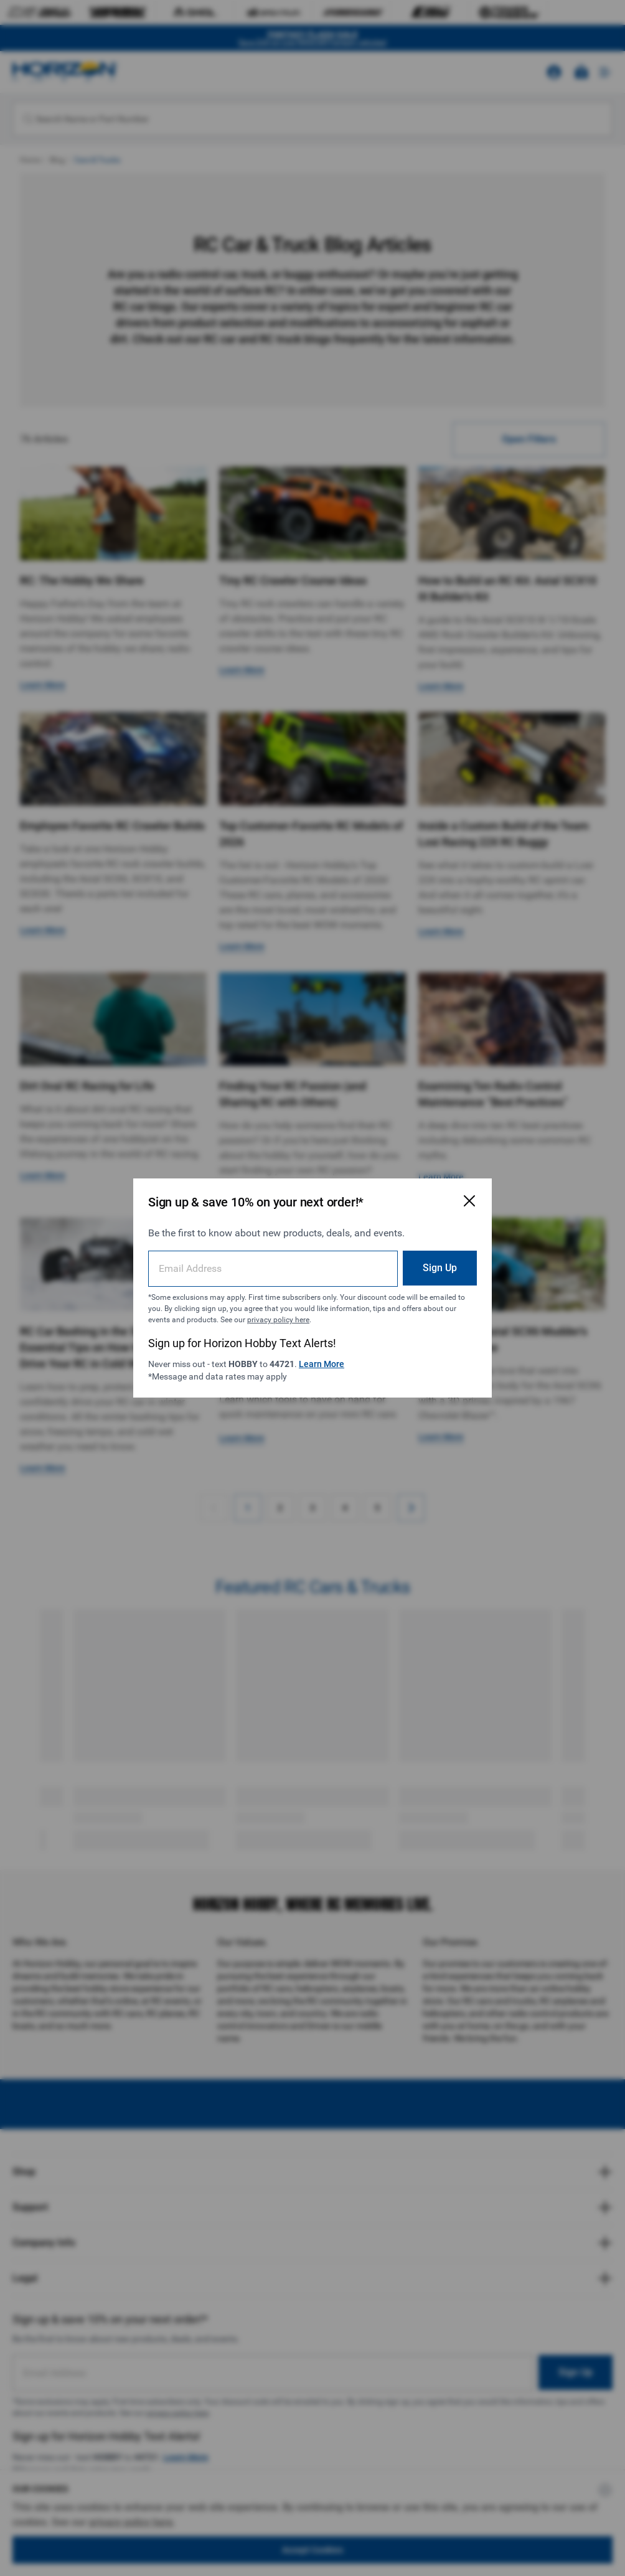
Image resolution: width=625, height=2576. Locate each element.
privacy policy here (278, 1319)
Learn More (321, 1364)
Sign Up (440, 1268)
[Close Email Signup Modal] (469, 1200)
